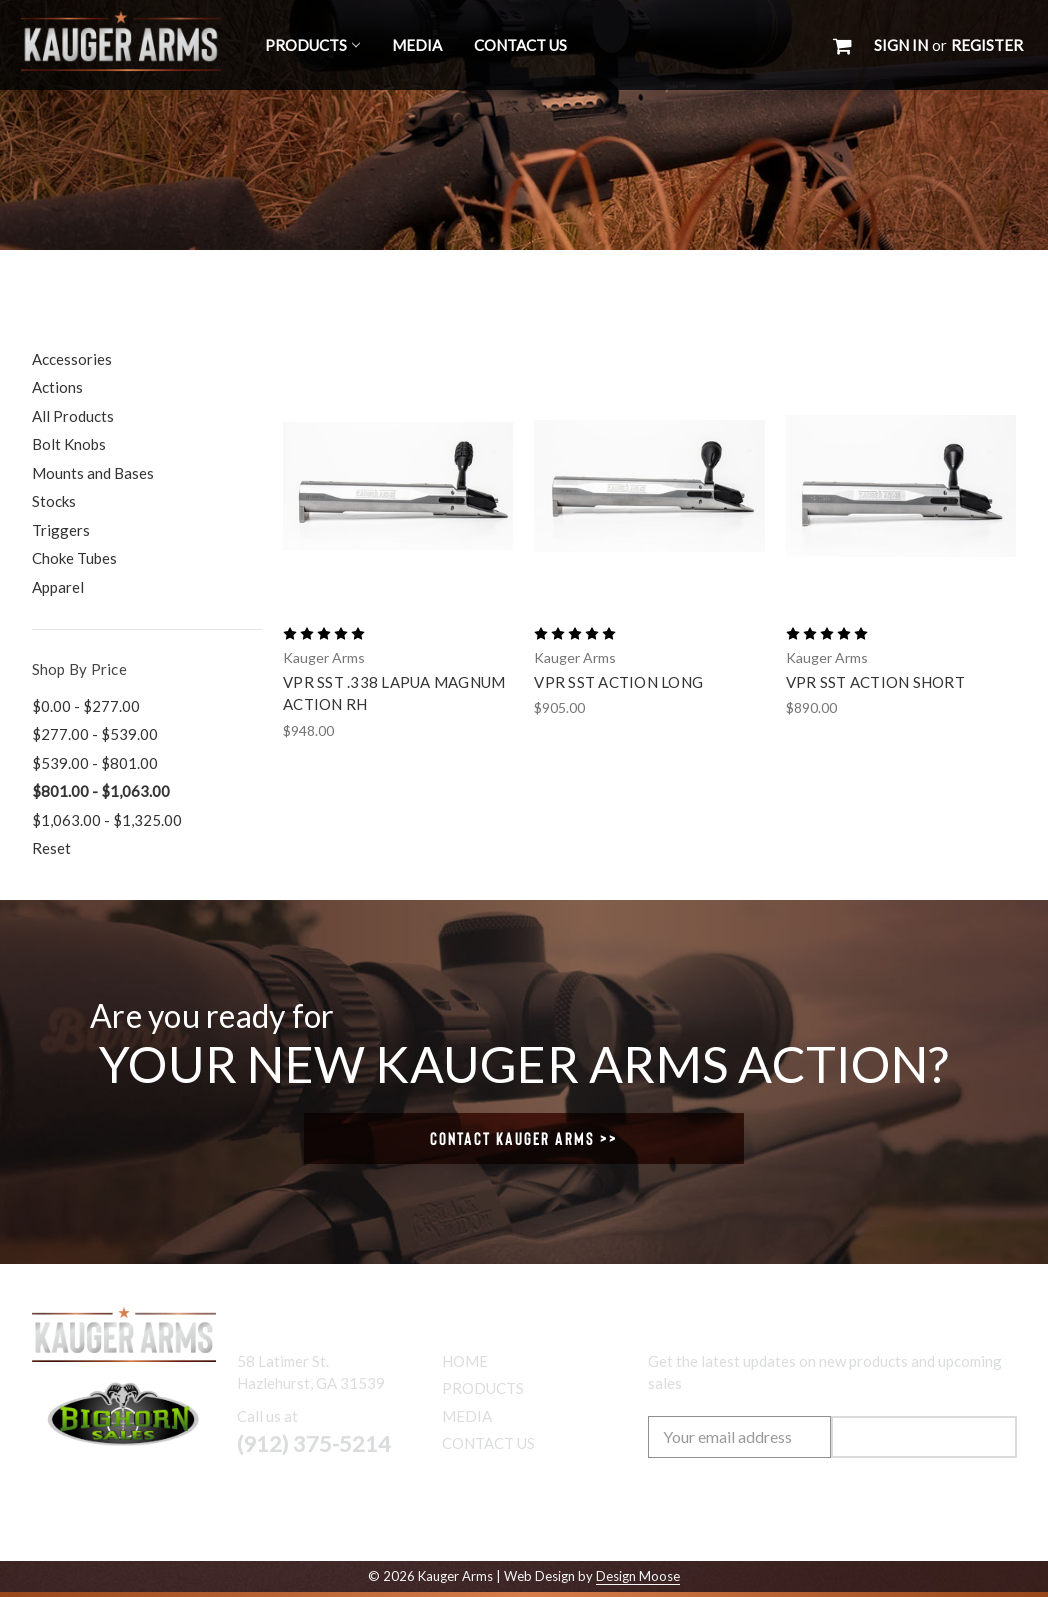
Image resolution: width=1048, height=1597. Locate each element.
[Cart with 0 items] (842, 45)
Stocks (54, 501)
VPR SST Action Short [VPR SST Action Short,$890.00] (875, 682)
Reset (51, 848)
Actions (57, 387)
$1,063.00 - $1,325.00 (107, 820)
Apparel (58, 587)
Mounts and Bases (93, 473)
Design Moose (638, 1576)
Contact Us (520, 45)
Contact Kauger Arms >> (524, 1138)
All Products (73, 416)
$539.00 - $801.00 (95, 763)
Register (987, 45)
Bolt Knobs (69, 444)
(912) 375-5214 (314, 1443)
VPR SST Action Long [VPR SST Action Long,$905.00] (618, 682)
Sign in (901, 45)
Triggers (61, 530)
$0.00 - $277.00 (86, 706)
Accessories (72, 359)
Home (465, 1361)
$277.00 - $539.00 (95, 734)
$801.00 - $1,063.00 (101, 791)
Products (312, 45)
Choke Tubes (74, 558)
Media (417, 45)
